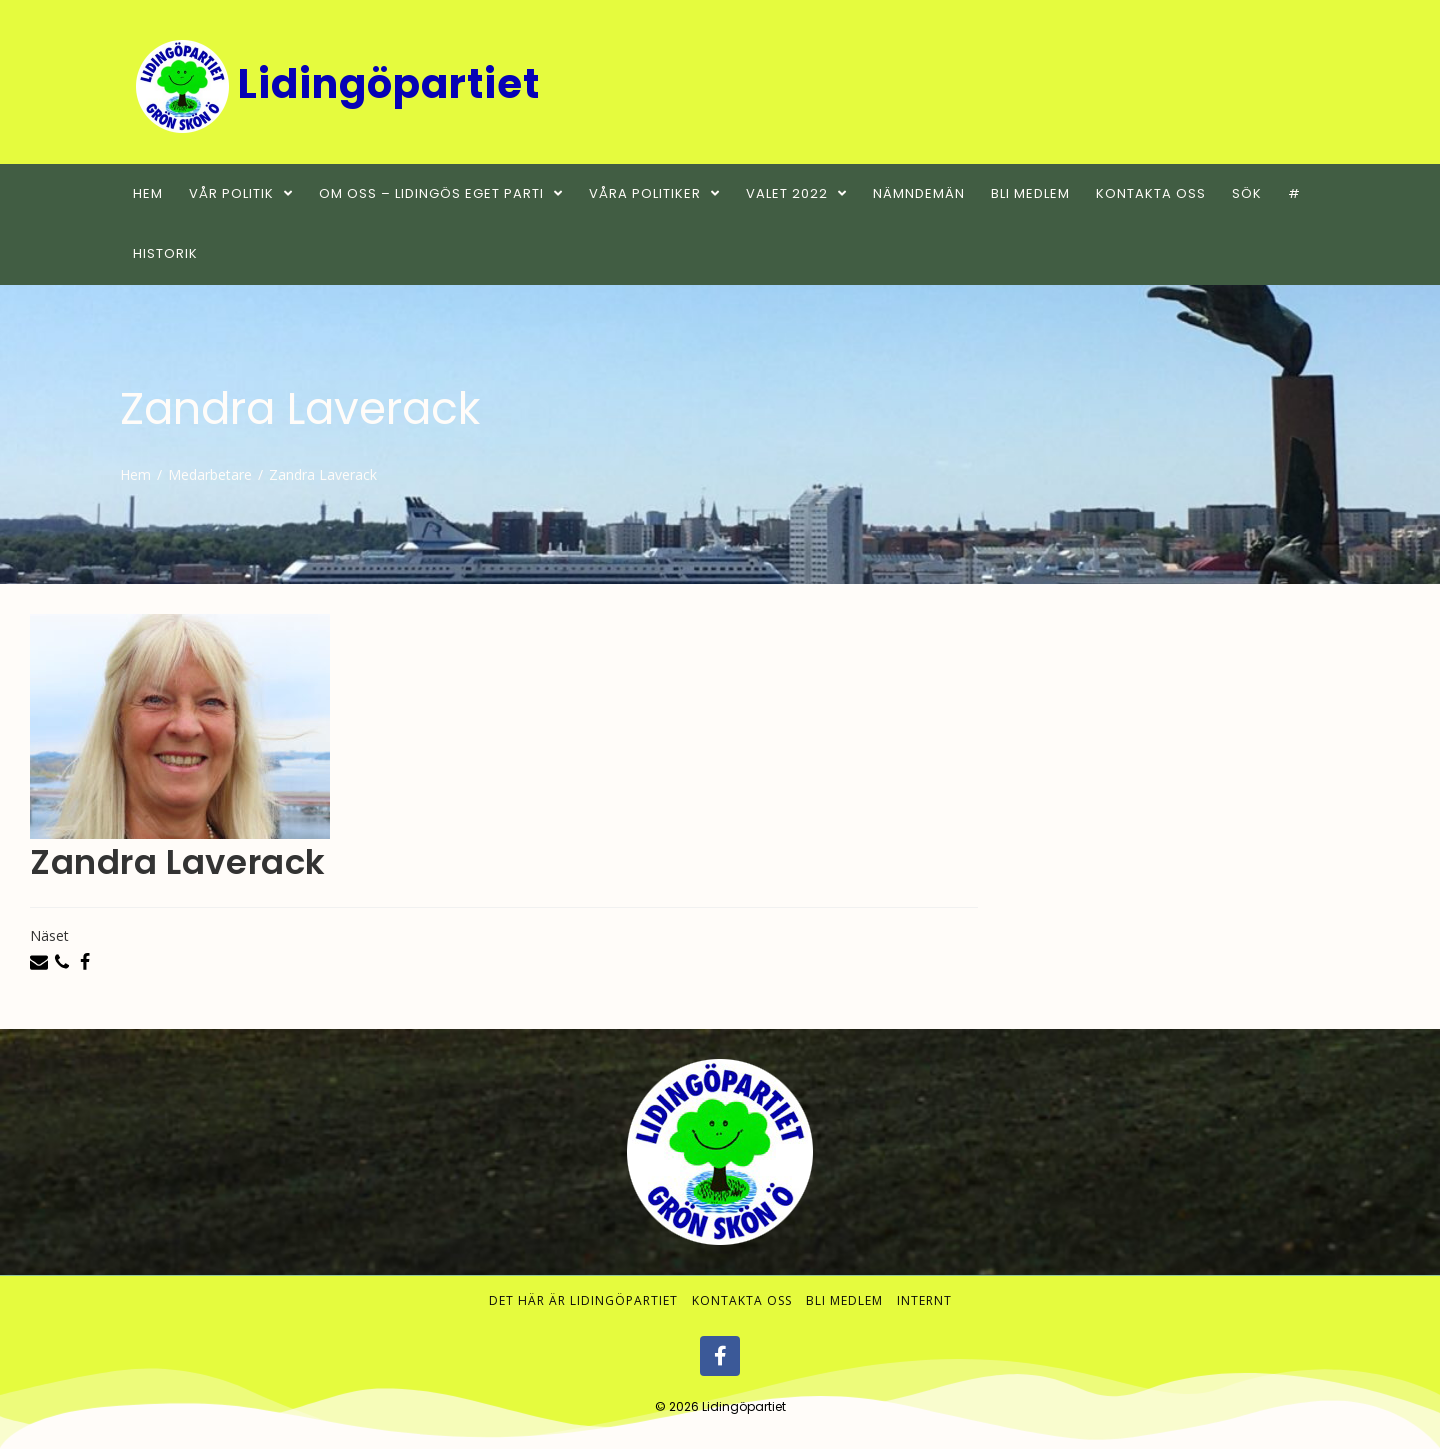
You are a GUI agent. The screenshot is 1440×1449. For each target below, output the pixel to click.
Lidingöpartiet (744, 1407)
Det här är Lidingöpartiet (583, 1301)
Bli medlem (844, 1301)
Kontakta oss (742, 1301)
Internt (924, 1301)
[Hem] (135, 474)
